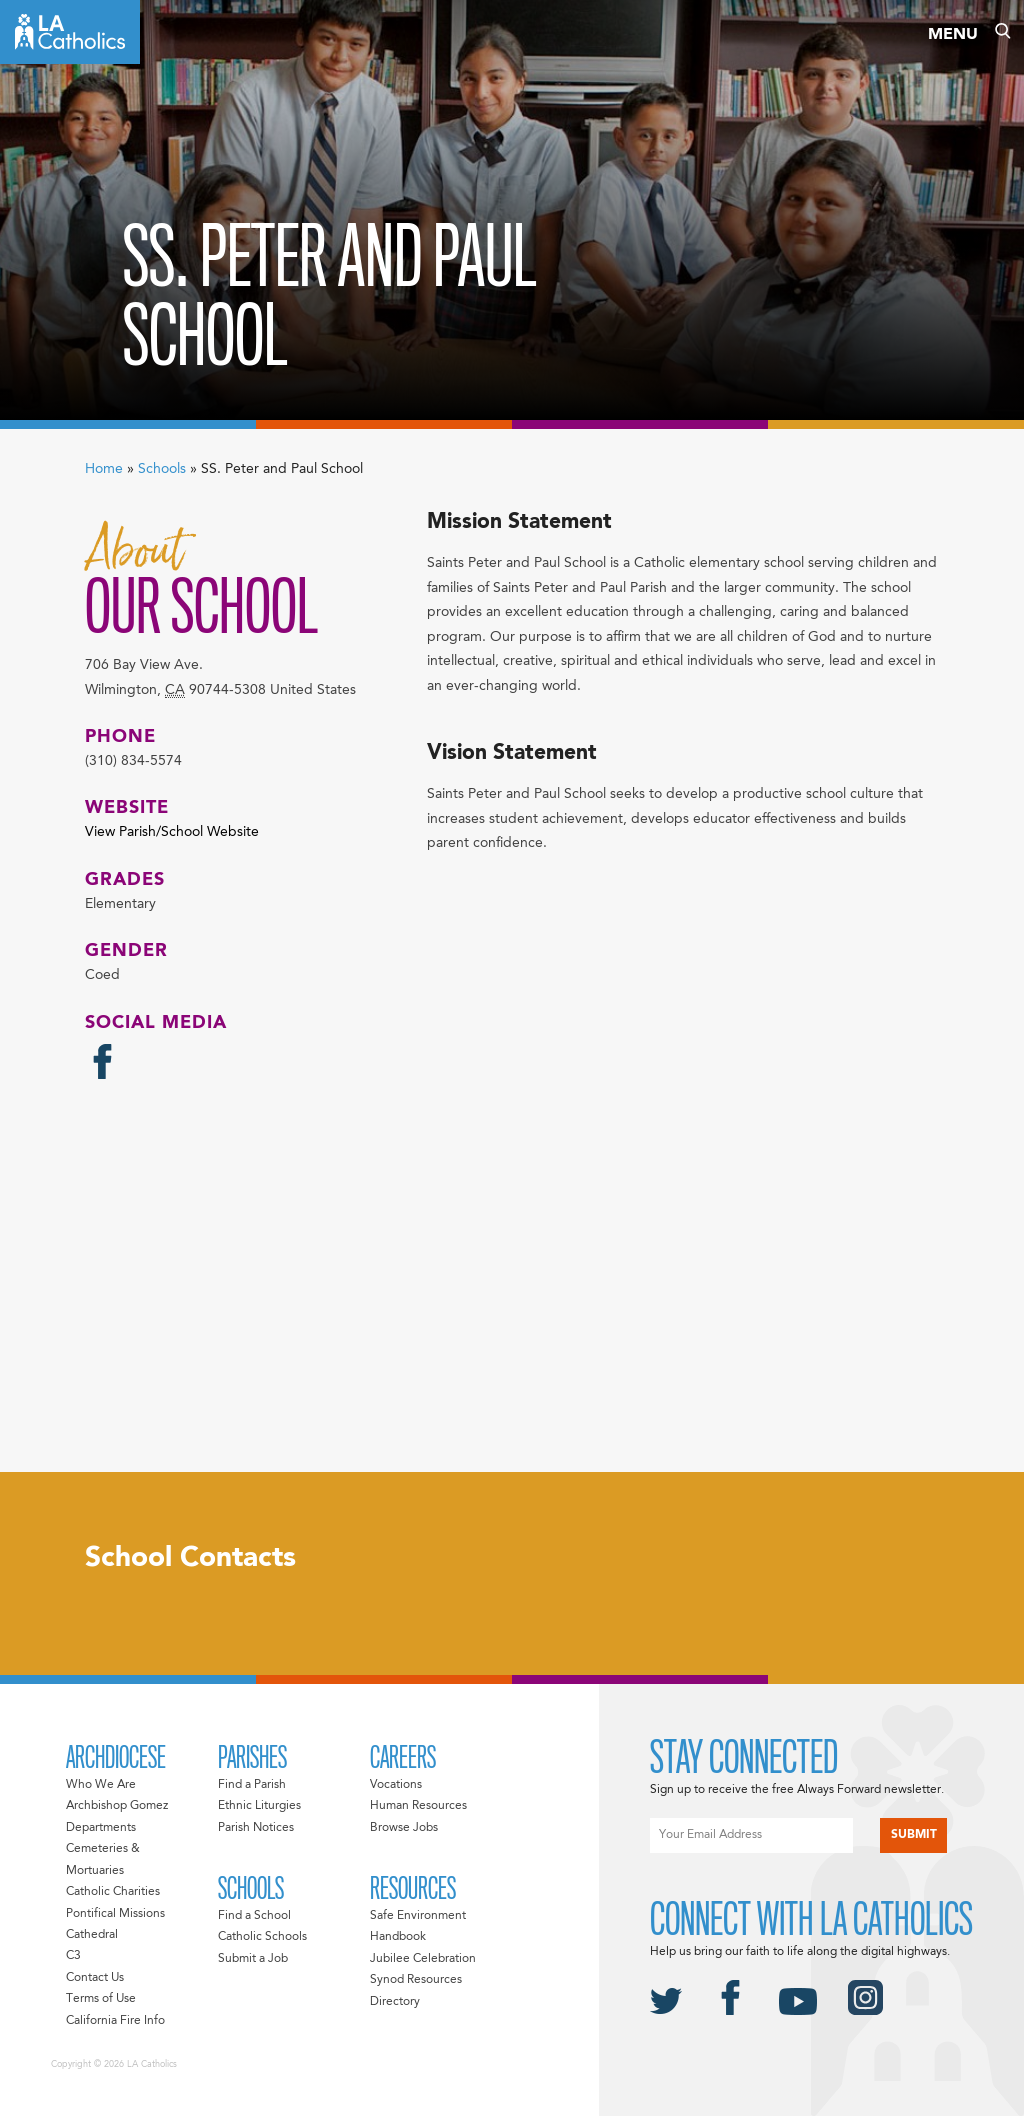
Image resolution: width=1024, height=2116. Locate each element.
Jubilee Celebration (423, 1959)
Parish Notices (256, 1828)
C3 (73, 1956)
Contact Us (95, 1978)
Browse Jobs (404, 1828)
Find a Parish (252, 1785)
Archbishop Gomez (117, 1806)
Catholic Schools (262, 1937)
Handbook (398, 1937)
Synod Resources (416, 1980)
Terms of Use (101, 1999)
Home (104, 469)
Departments (101, 1828)
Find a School (254, 1916)
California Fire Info (115, 2021)
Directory (395, 2002)
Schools (162, 469)
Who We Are (101, 1785)
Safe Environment (418, 1916)
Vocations (396, 1785)
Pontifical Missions (115, 1914)
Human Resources (418, 1806)
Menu (953, 35)
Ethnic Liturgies (259, 1806)
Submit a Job (253, 1959)
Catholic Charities (113, 1892)
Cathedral (92, 1935)
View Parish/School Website (172, 832)
